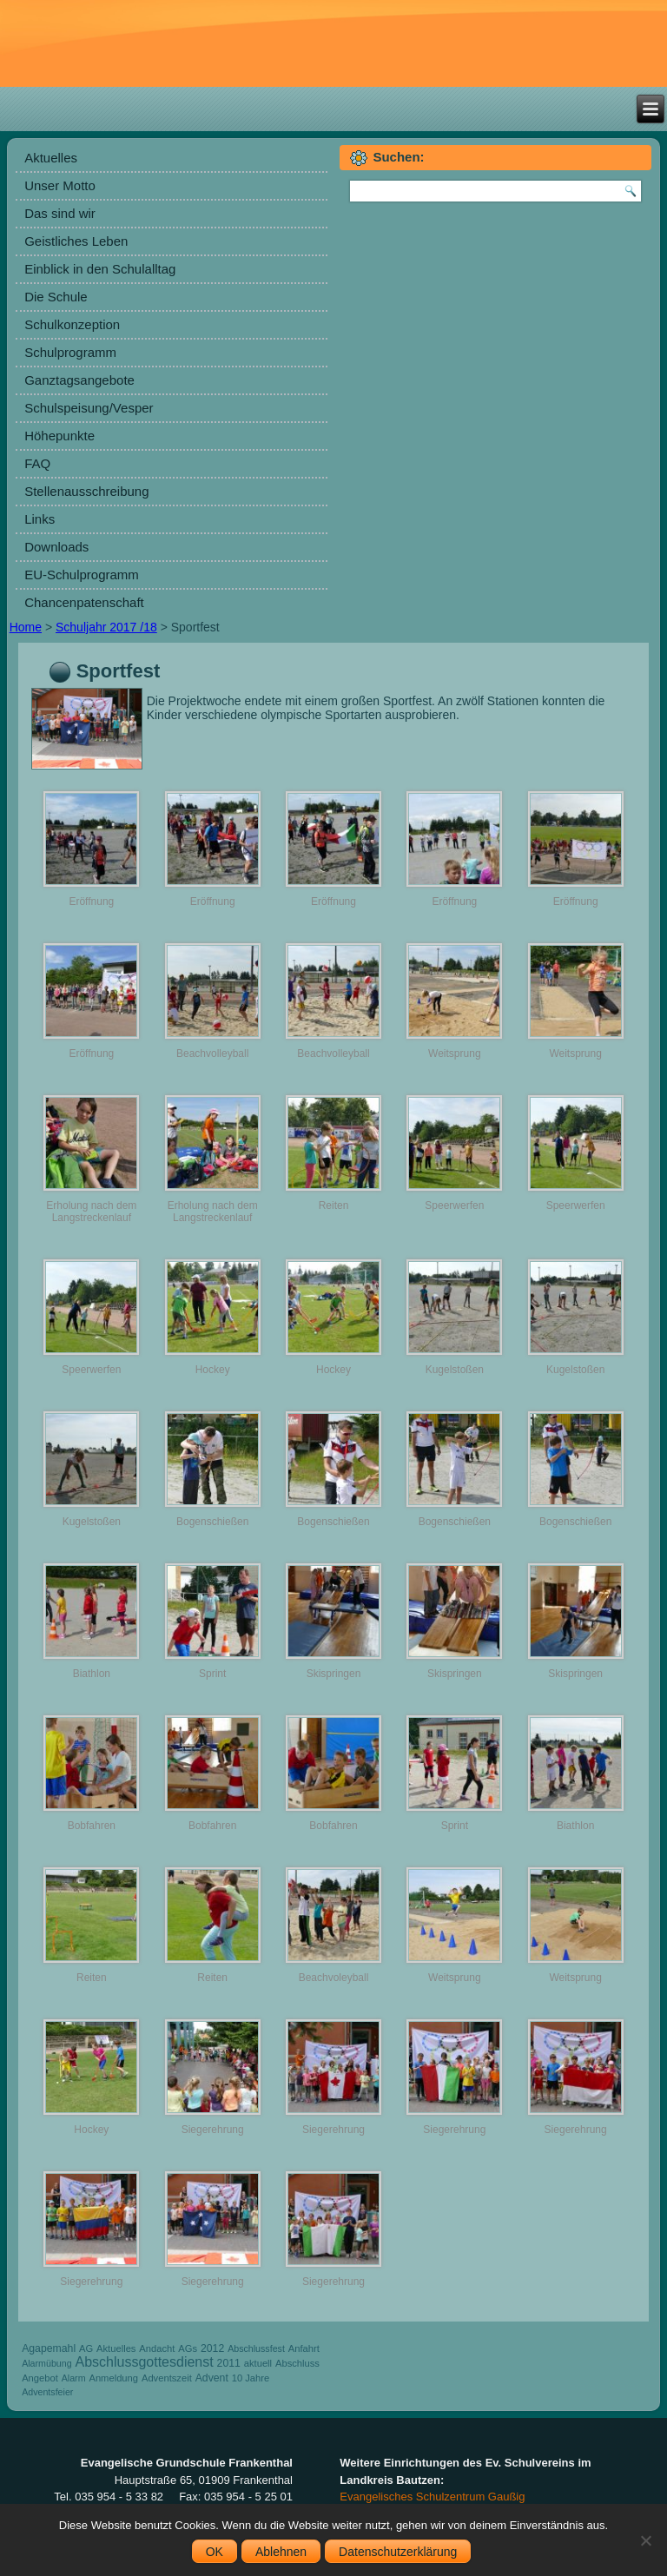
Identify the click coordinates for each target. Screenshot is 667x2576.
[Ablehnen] (645, 2540)
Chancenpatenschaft (84, 602)
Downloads (56, 546)
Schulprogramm (70, 352)
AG (86, 2348)
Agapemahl (49, 2348)
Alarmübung (46, 2363)
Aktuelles (50, 157)
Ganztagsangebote (79, 380)
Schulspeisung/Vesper (88, 407)
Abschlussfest (256, 2348)
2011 (229, 2363)
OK (214, 2552)
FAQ (37, 463)
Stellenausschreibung (86, 491)
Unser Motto (60, 185)
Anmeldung (113, 2378)
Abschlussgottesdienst (144, 2362)
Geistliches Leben (76, 241)
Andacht (157, 2348)
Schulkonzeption (72, 324)
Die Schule (56, 296)
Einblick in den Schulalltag (99, 268)
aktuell (258, 2363)
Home (26, 627)
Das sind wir (60, 213)
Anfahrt (304, 2348)
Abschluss (297, 2363)
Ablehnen (281, 2552)
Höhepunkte (59, 435)
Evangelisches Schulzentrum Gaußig (432, 2496)
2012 (212, 2348)
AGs (187, 2348)
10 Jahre (251, 2378)
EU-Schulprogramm (81, 574)
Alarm (74, 2378)
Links (39, 519)
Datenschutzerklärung (398, 2552)
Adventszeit (167, 2378)
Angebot (40, 2378)
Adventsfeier (47, 2392)
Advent (211, 2378)
